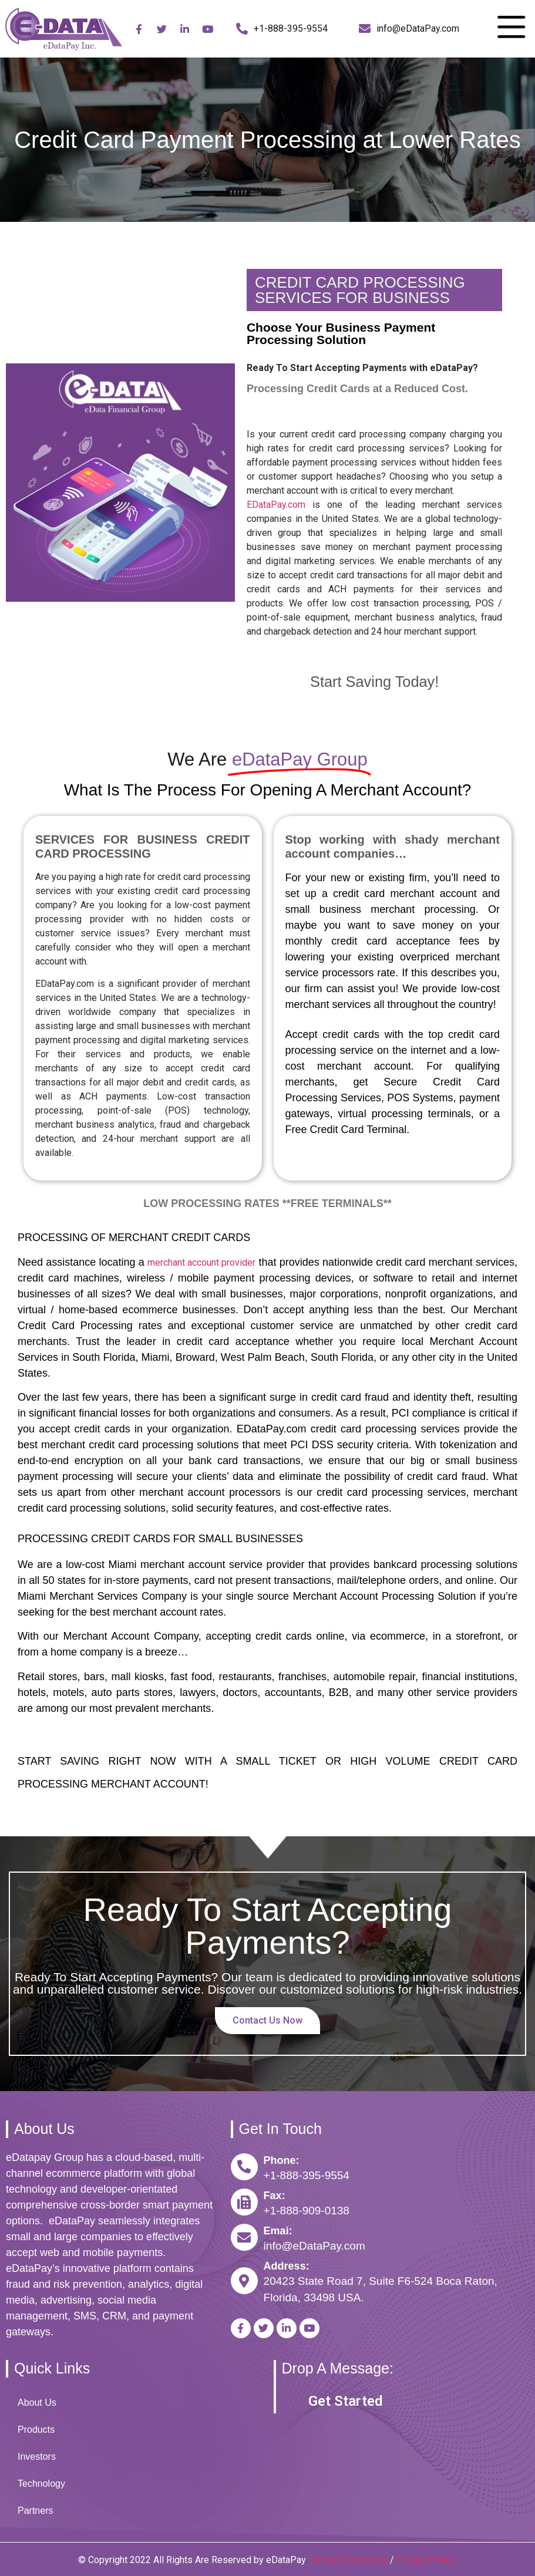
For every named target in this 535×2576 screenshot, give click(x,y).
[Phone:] (244, 2166)
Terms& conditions (349, 2559)
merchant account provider (201, 1262)
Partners (35, 2511)
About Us (37, 2403)
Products (36, 2430)
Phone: (282, 2160)
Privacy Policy (426, 2559)
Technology (41, 2484)
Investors (37, 2457)
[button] (345, 2401)
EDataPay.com (276, 504)
